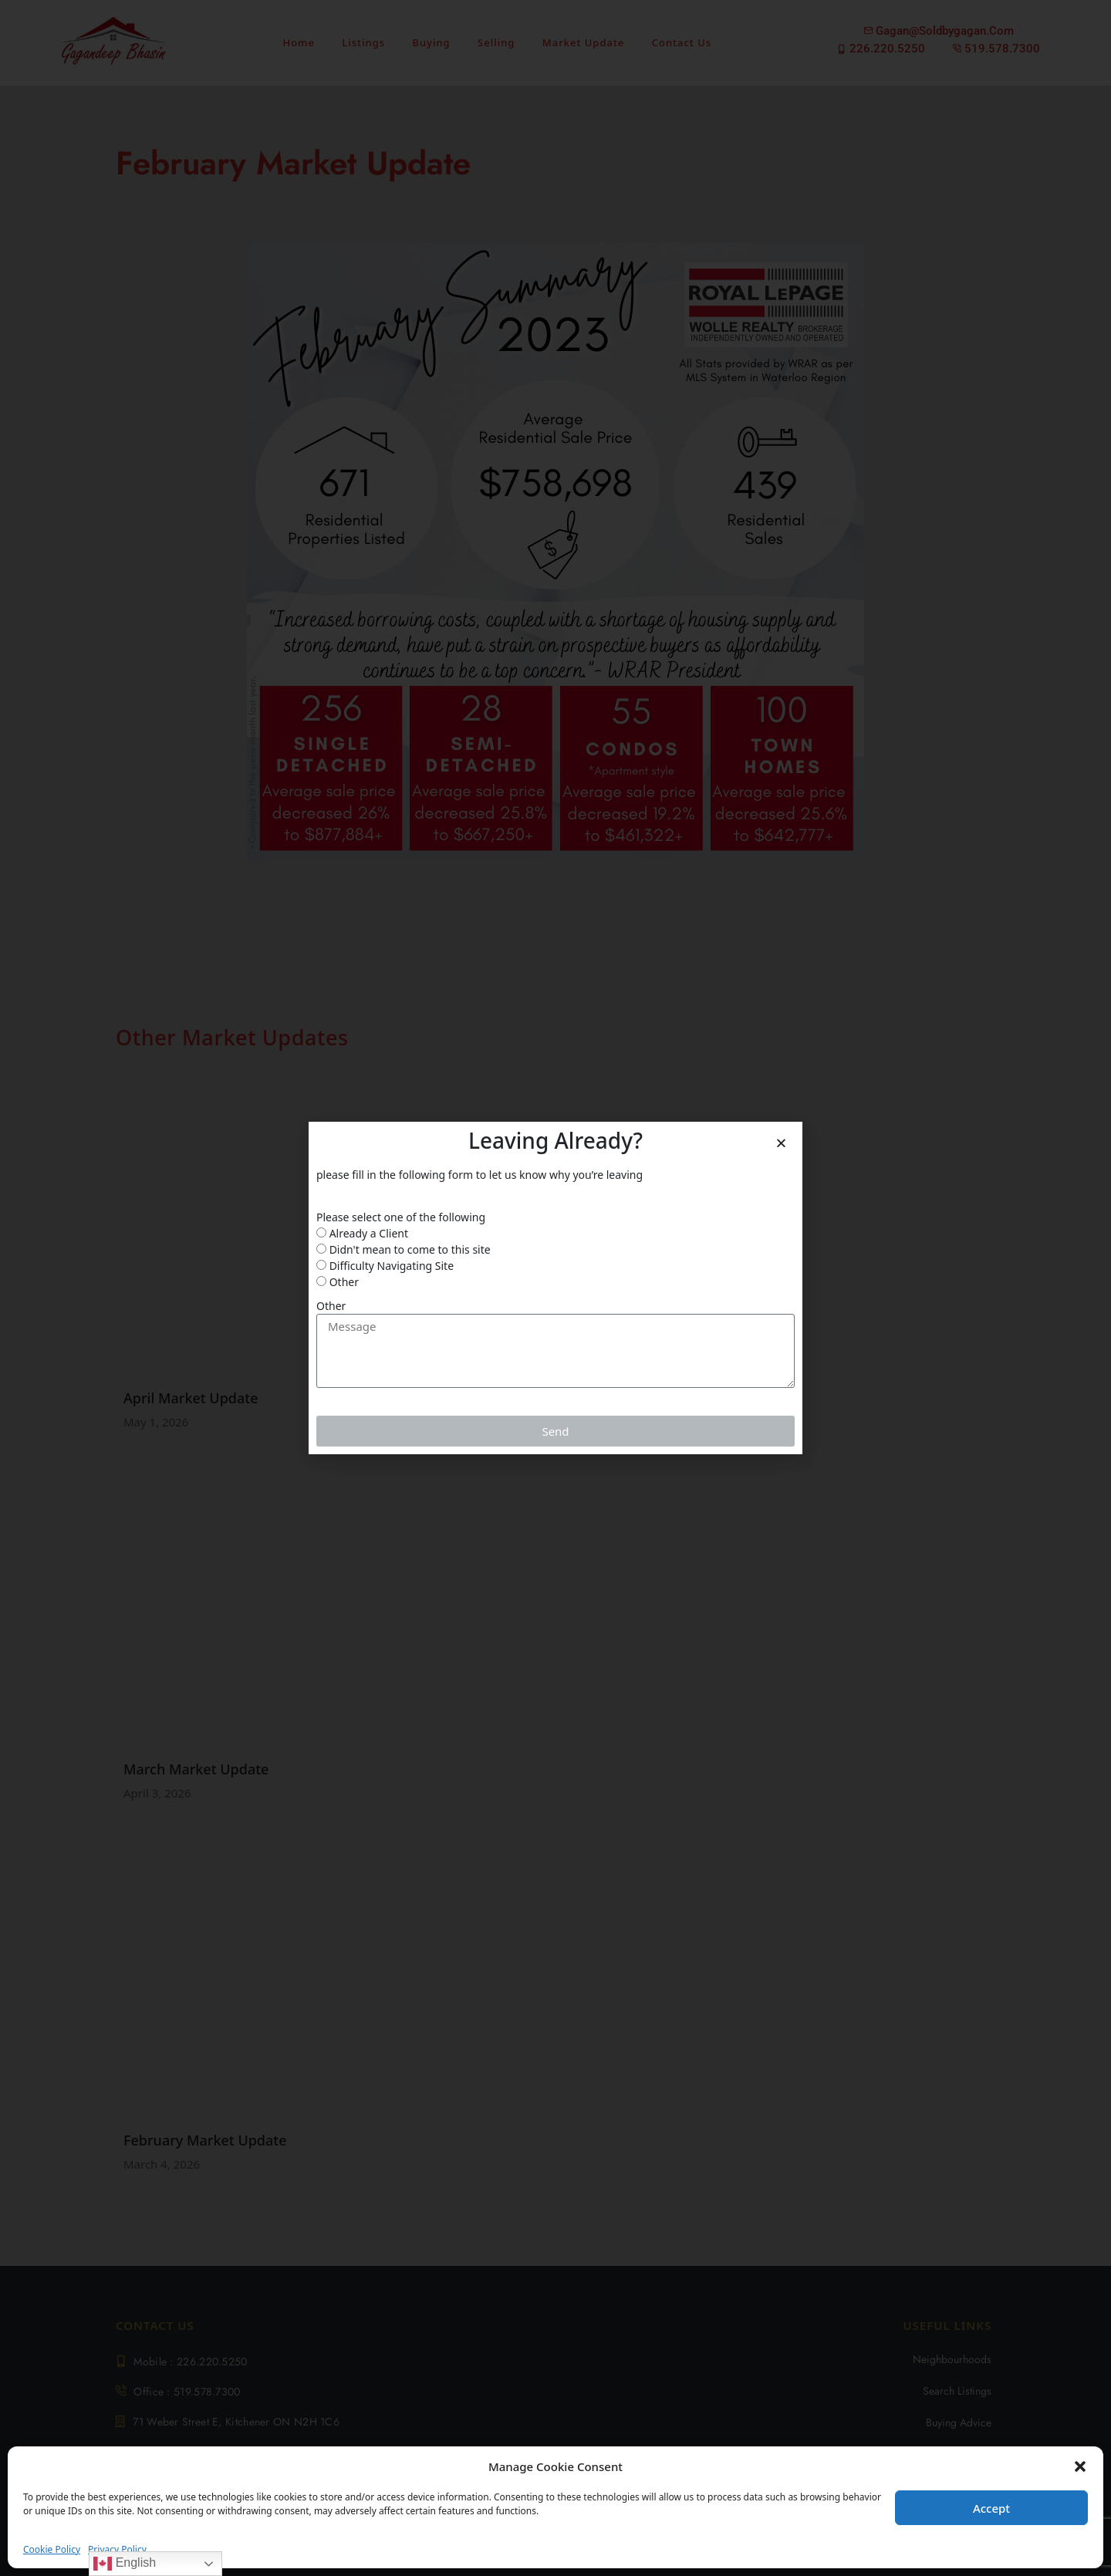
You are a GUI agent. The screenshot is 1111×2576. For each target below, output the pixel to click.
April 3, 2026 (157, 1793)
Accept (991, 2508)
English (124, 2563)
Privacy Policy (117, 2549)
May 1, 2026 (155, 1422)
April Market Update (190, 1398)
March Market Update (195, 1769)
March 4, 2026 (161, 2164)
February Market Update (205, 2140)
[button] (1080, 2466)
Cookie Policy (51, 2549)
